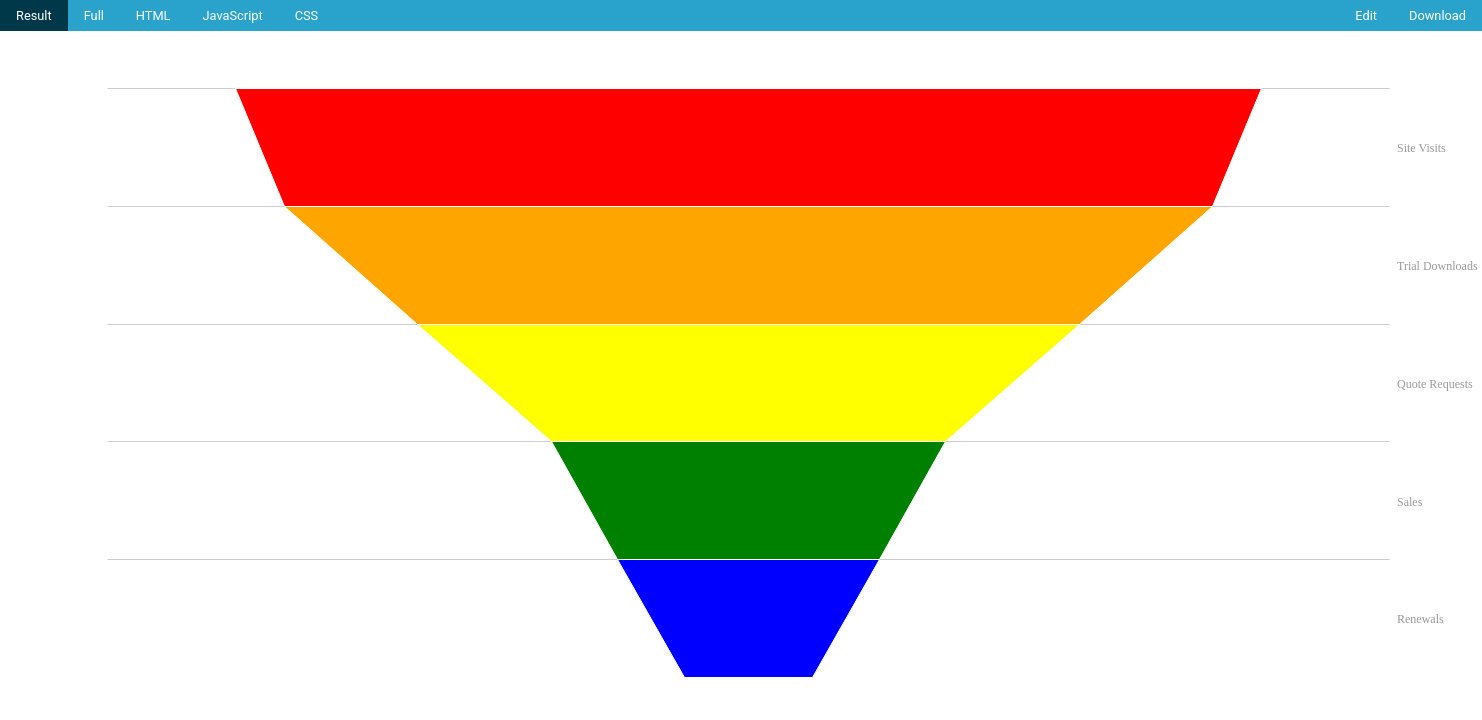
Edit (1366, 15)
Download (1437, 15)
